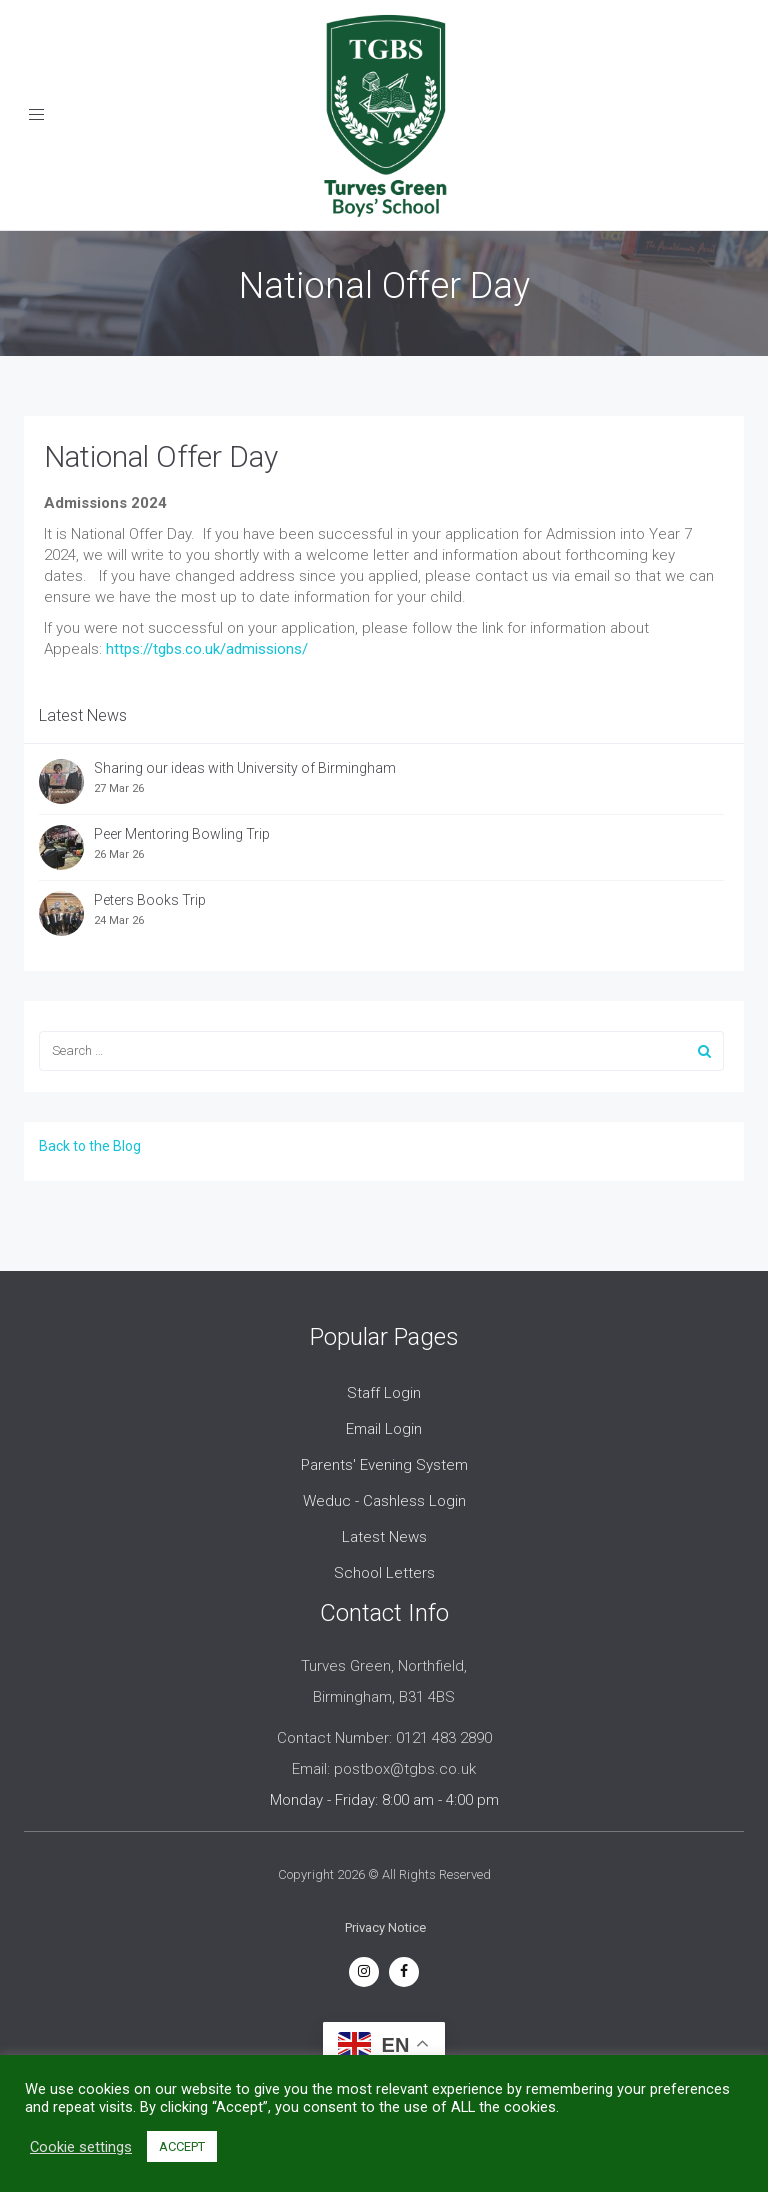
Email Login (384, 1429)
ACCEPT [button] (182, 2146)
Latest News (384, 1537)
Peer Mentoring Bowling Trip (182, 834)
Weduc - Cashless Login (384, 1501)
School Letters (384, 1573)
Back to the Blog (90, 1146)
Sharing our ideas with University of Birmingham (245, 768)
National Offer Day (161, 456)
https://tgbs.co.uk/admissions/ (207, 649)
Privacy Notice (385, 1927)
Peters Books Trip (150, 900)
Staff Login (384, 1393)
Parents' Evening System (384, 1465)
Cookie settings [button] (81, 2147)
